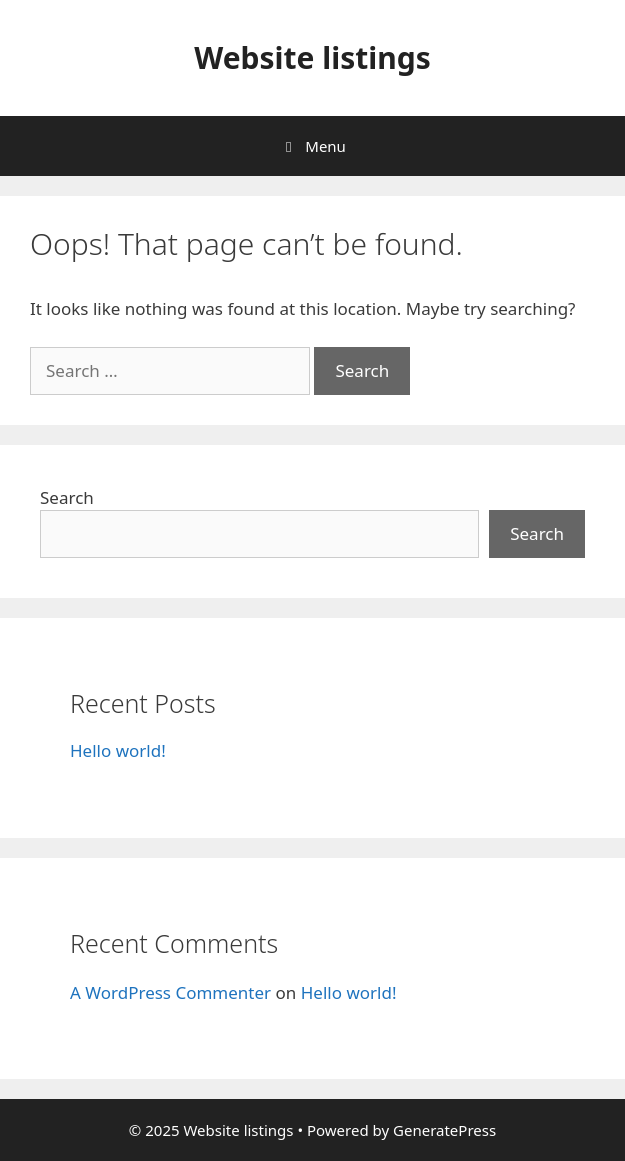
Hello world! (118, 750)
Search (67, 497)
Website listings (312, 57)
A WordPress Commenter (170, 992)
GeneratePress (444, 1130)
